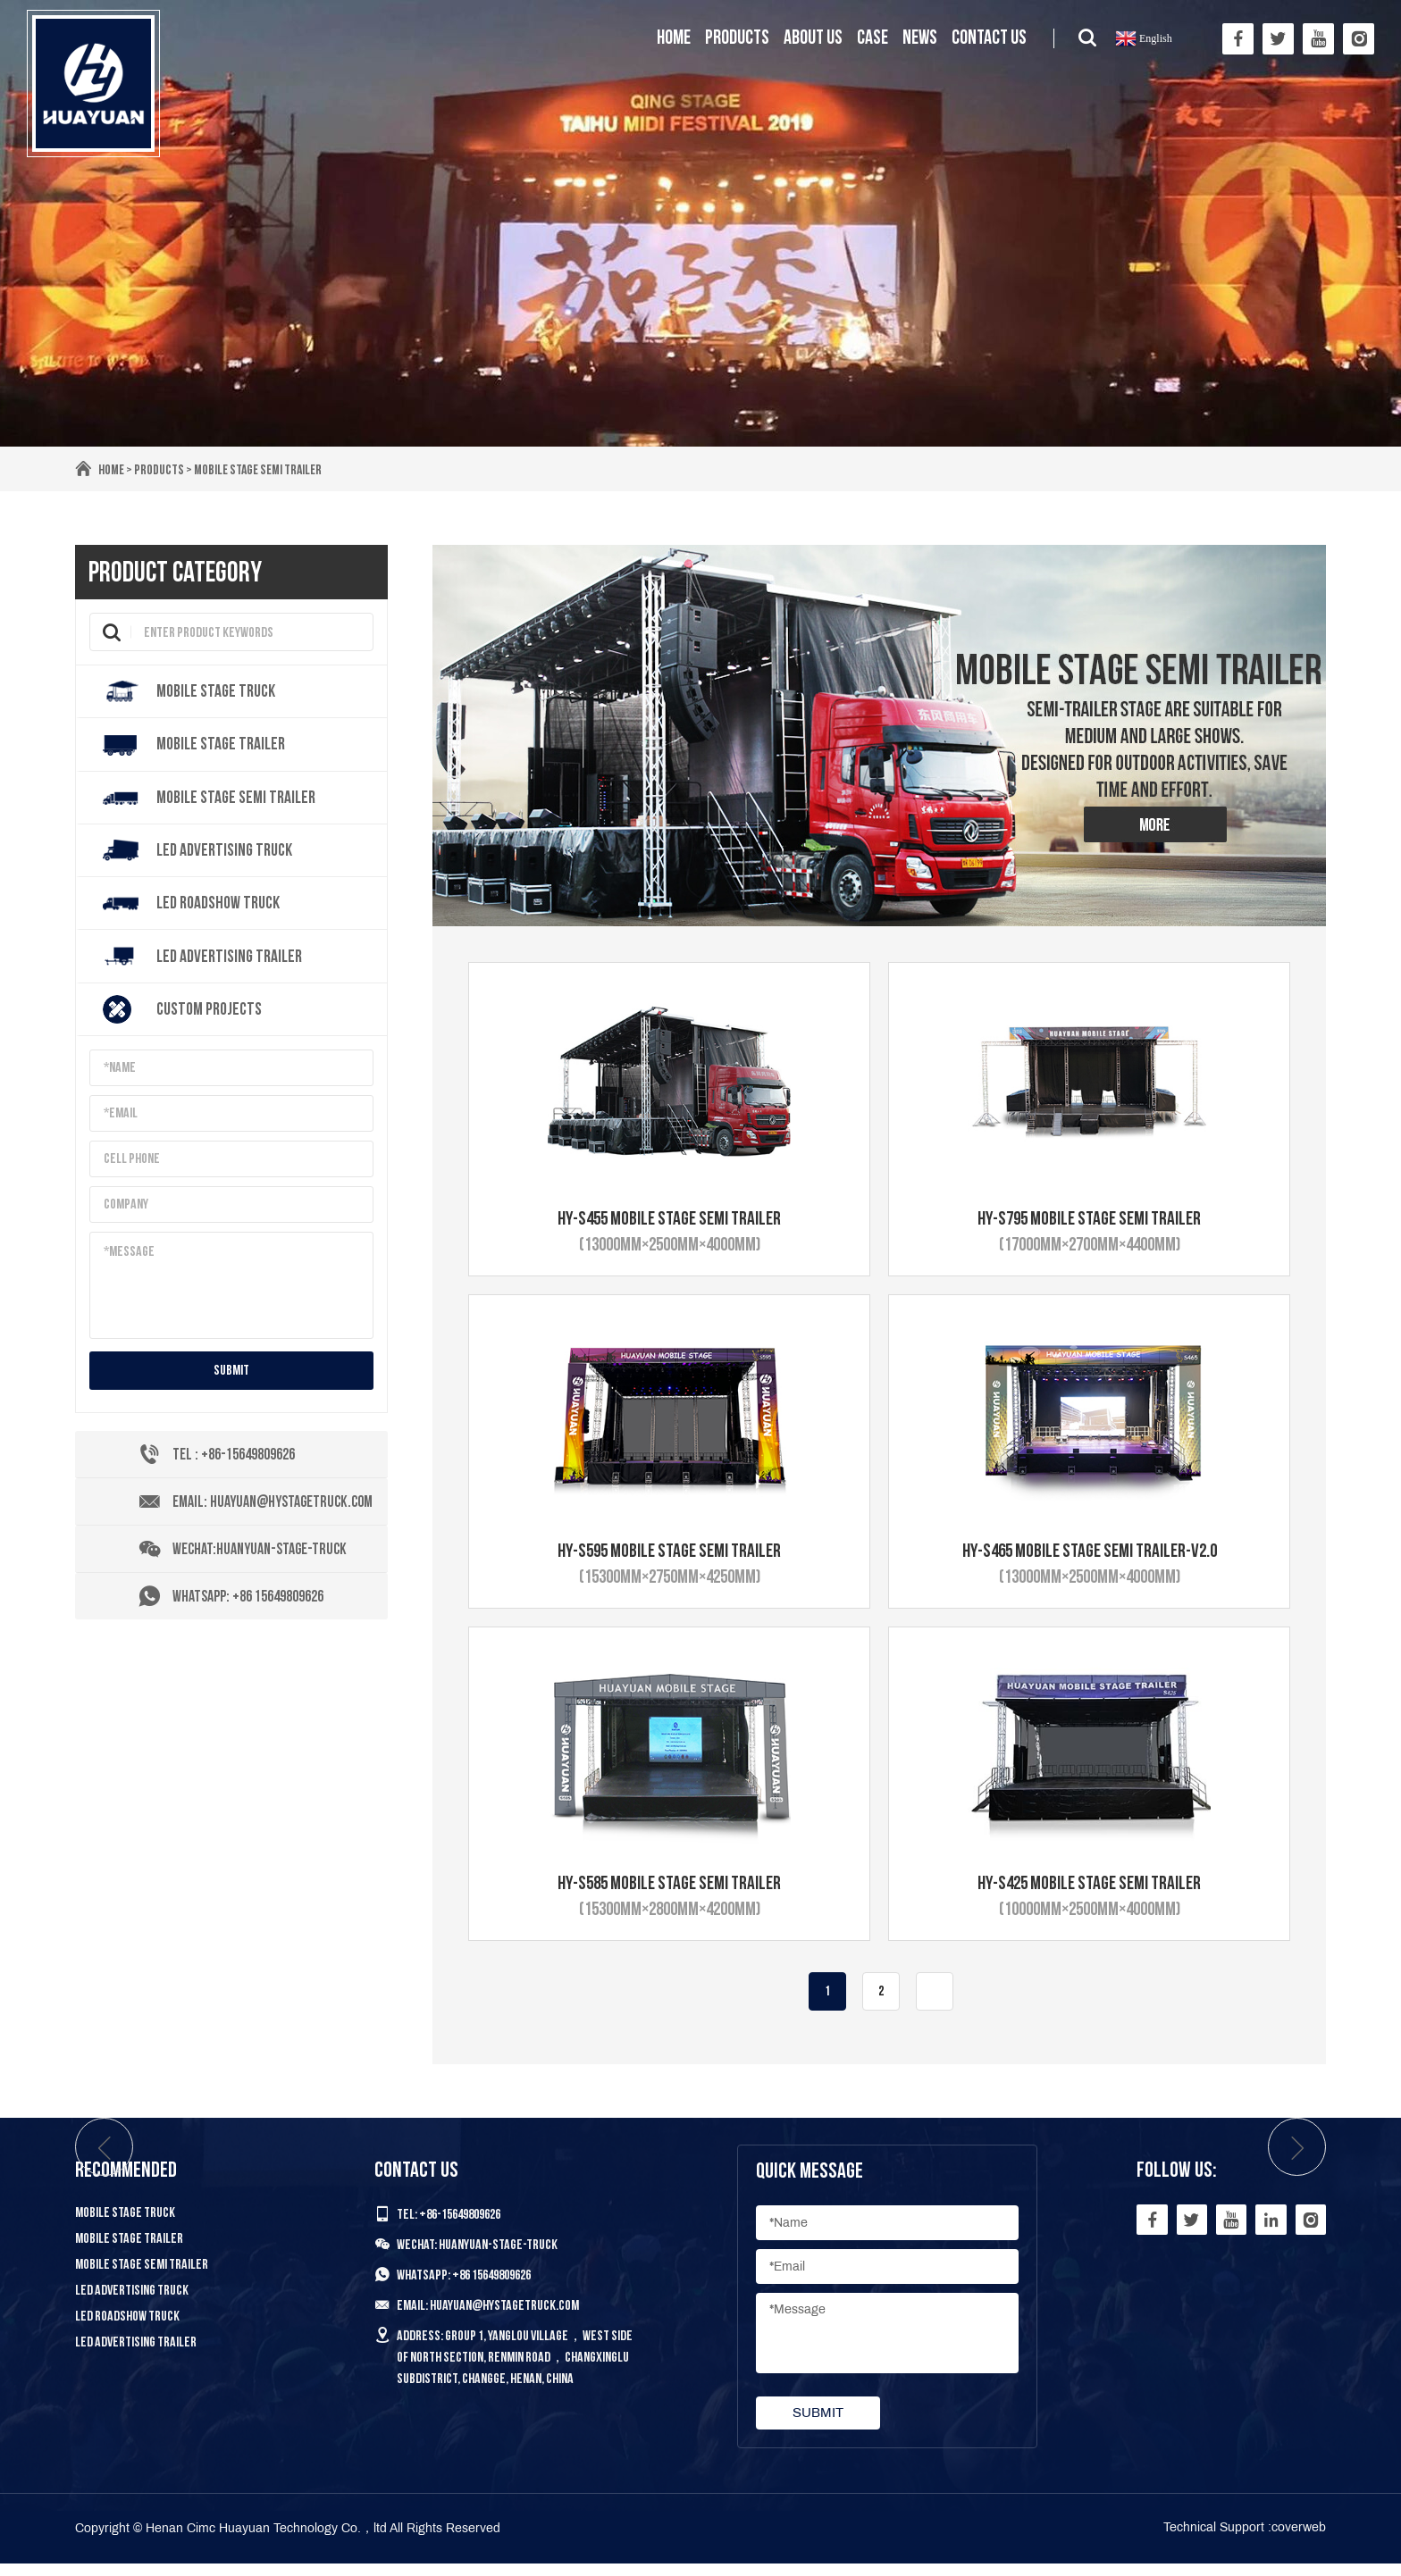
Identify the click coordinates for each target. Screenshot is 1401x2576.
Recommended (126, 2182)
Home (674, 38)
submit (231, 1375)
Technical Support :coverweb (1244, 2540)
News (919, 38)
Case (872, 38)
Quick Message (807, 2182)
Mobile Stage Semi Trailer (261, 470)
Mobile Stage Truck (125, 2224)
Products (737, 38)
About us (813, 38)
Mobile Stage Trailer (129, 2250)
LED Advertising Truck (132, 2302)
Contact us (989, 38)
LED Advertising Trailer (136, 2354)
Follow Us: (1174, 2182)
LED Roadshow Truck (127, 2328)
